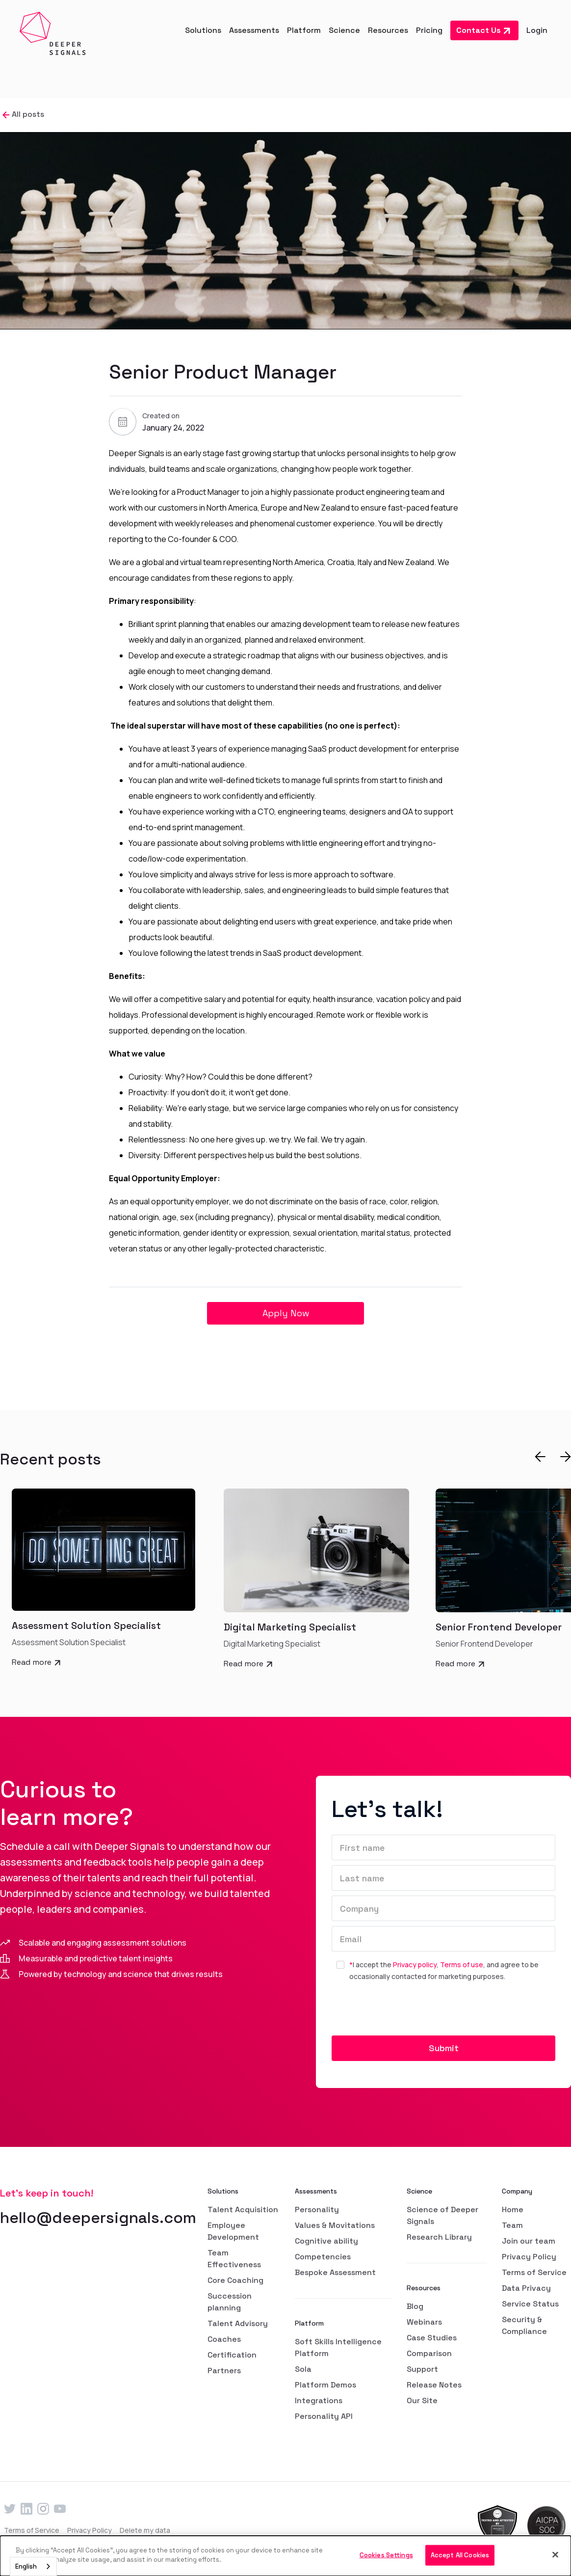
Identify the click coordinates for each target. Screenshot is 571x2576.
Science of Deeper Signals (442, 2215)
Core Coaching (235, 2280)
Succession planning (230, 2302)
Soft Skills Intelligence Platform (338, 2347)
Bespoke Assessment (335, 2272)
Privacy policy (415, 1964)
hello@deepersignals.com (98, 2217)
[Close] (555, 2554)
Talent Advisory (238, 2323)
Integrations (318, 2400)
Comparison (429, 2353)
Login (536, 30)
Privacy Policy (529, 2256)
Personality (317, 2209)
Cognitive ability (326, 2241)
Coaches (224, 2339)
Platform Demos (325, 2385)
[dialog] (285, 2556)
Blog (415, 2306)
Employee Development (233, 2231)
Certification (232, 2355)
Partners (224, 2370)
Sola (303, 2369)
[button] (203, 30)
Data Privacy (526, 2288)
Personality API (324, 2416)
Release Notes (434, 2385)
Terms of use (461, 1964)
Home (512, 2209)
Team (512, 2225)
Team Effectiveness (234, 2259)
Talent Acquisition (243, 2209)
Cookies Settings (386, 2555)
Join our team (528, 2241)
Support (422, 2369)
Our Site (422, 2400)
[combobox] (33, 2566)
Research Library (439, 2237)
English (26, 2566)
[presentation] (406, 2012)
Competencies (323, 2256)
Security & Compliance (524, 2325)
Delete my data (145, 2530)
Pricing (429, 30)
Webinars (424, 2322)
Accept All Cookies (460, 2555)
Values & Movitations (335, 2225)
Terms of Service (534, 2272)
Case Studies (432, 2337)
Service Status (530, 2304)
